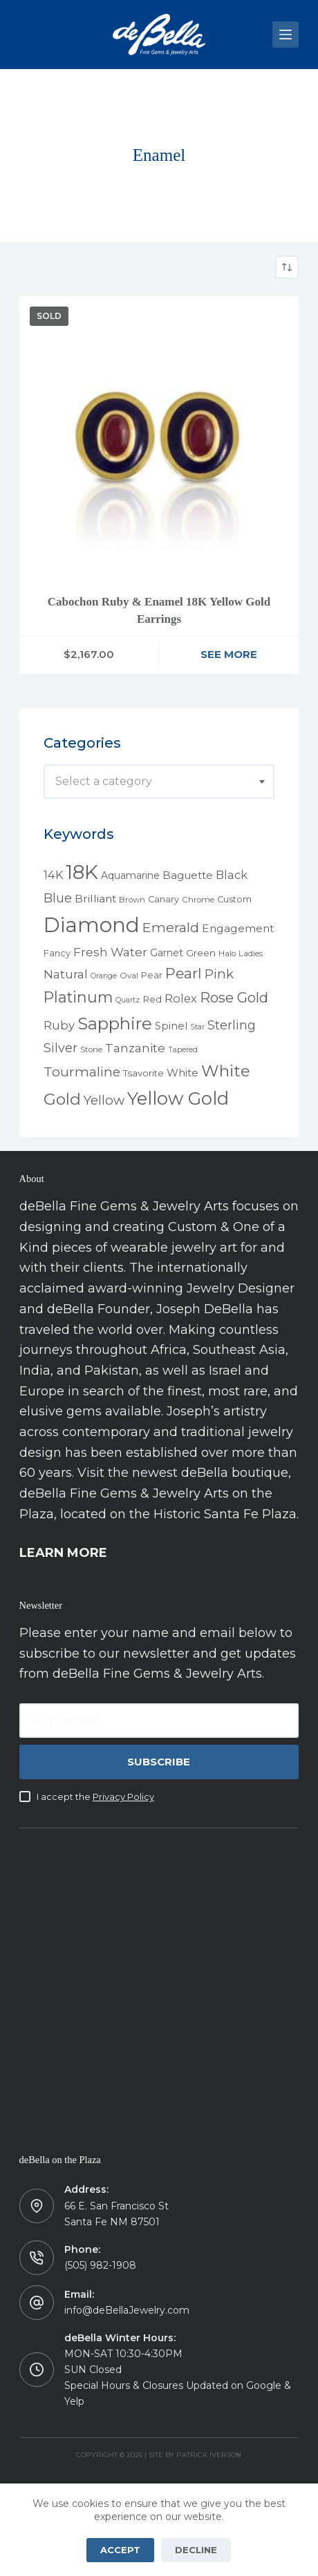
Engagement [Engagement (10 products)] (238, 928)
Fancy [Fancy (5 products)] (57, 953)
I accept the (95, 1796)
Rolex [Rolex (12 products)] (181, 998)
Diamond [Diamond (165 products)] (92, 925)
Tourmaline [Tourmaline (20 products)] (82, 1072)
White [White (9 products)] (182, 1072)
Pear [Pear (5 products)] (151, 975)
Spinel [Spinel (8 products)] (171, 1026)
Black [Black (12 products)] (231, 875)
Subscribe (158, 1761)
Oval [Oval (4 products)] (129, 975)
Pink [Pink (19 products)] (219, 974)
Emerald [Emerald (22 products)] (170, 927)
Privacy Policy (123, 1796)
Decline (196, 2549)
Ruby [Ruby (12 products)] (59, 1025)
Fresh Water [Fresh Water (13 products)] (110, 952)
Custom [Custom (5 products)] (234, 899)
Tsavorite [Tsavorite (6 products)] (143, 1072)
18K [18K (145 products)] (82, 872)
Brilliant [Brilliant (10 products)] (95, 898)
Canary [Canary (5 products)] (163, 899)
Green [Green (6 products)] (201, 952)
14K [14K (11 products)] (53, 875)
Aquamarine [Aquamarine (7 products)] (130, 875)
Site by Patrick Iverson (195, 2454)
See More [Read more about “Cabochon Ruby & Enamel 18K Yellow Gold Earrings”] (228, 654)
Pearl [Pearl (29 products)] (183, 973)
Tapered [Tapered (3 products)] (183, 1049)
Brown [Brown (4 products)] (132, 899)
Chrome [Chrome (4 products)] (198, 899)
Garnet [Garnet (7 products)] (166, 953)
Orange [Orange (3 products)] (104, 975)
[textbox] (159, 781)
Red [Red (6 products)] (152, 999)
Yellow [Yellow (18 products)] (104, 1100)
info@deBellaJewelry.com (126, 2310)
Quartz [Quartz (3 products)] (127, 1000)
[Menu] (285, 34)
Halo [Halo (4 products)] (227, 953)
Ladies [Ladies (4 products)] (250, 953)
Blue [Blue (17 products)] (58, 898)
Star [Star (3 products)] (197, 1027)
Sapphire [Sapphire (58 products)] (114, 1024)
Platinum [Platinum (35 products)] (78, 997)
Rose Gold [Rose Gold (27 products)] (234, 997)
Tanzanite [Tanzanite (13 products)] (135, 1048)
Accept (120, 2549)
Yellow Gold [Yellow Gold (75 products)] (178, 1098)
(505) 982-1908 (100, 2265)
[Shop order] (287, 267)
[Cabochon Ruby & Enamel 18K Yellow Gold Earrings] (159, 436)
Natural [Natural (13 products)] (66, 974)
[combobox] (159, 781)
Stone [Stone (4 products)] (91, 1049)
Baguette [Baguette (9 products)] (187, 875)
